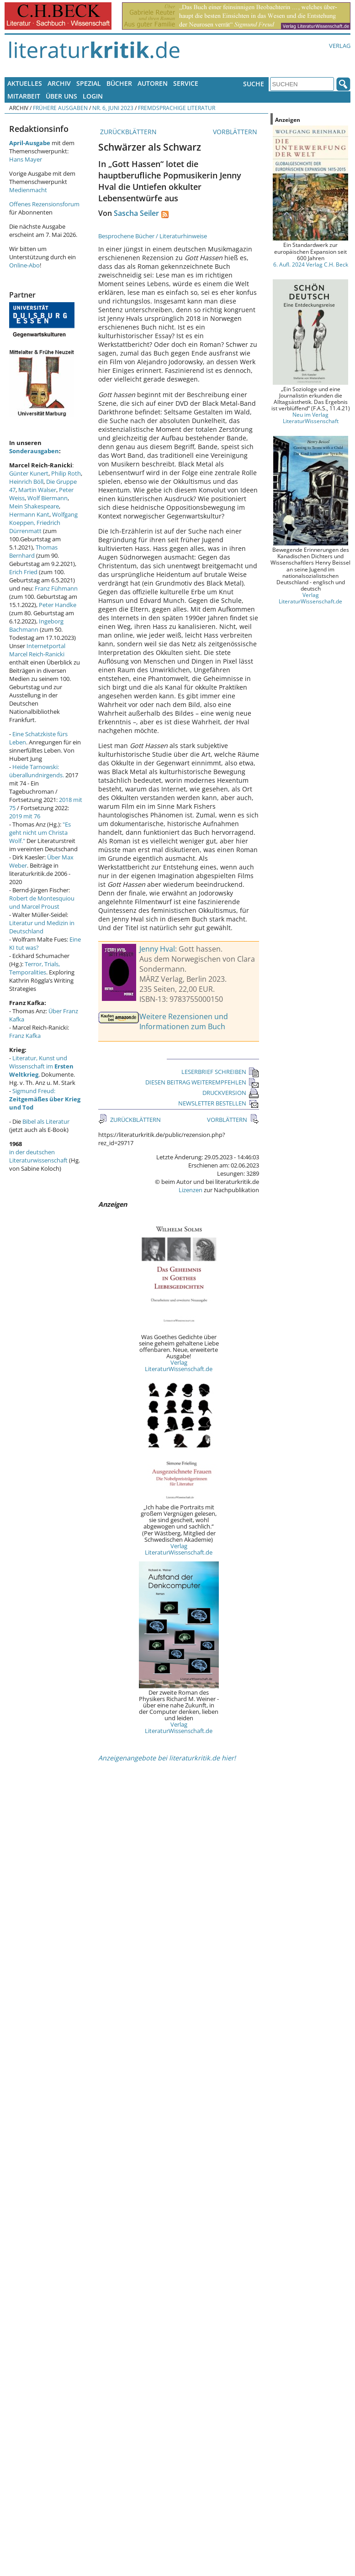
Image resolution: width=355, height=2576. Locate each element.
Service (185, 83)
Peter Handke (57, 605)
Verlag (339, 46)
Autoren (153, 83)
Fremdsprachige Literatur (176, 107)
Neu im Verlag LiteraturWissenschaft (311, 417)
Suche (253, 83)
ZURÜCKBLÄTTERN (127, 131)
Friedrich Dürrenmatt (34, 526)
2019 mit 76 (24, 816)
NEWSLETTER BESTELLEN (218, 1103)
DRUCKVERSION (230, 1093)
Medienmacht (28, 190)
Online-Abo (24, 265)
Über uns (61, 96)
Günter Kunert (28, 473)
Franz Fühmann (56, 588)
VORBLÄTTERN (236, 131)
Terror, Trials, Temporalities (34, 968)
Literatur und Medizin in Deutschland (41, 927)
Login (93, 96)
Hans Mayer (25, 159)
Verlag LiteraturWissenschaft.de (178, 1365)
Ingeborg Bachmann (36, 625)
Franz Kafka (25, 1035)
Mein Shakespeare (34, 506)
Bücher (119, 83)
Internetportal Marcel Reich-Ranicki (37, 650)
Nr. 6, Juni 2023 (112, 107)
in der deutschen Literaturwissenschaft (38, 1156)
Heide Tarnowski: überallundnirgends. (36, 771)
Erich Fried (23, 572)
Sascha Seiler (136, 213)
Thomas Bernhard (33, 551)
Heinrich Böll (26, 481)
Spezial (88, 83)
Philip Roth (66, 473)
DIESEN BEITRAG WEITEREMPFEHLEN (202, 1082)
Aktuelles (24, 83)
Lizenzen (190, 1190)
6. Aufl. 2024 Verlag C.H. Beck (310, 264)
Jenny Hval (157, 949)
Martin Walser (37, 490)
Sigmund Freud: (44, 1099)
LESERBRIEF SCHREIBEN (220, 1072)
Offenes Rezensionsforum (44, 204)
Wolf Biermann (47, 498)
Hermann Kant (29, 514)
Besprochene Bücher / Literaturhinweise (152, 236)
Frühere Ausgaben (60, 107)
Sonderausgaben (34, 451)
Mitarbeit (23, 96)
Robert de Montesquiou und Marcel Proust (41, 902)
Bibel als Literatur (45, 1121)
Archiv (59, 83)
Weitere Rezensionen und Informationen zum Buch (183, 1021)
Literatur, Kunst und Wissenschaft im (41, 1066)
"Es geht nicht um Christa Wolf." (40, 832)
